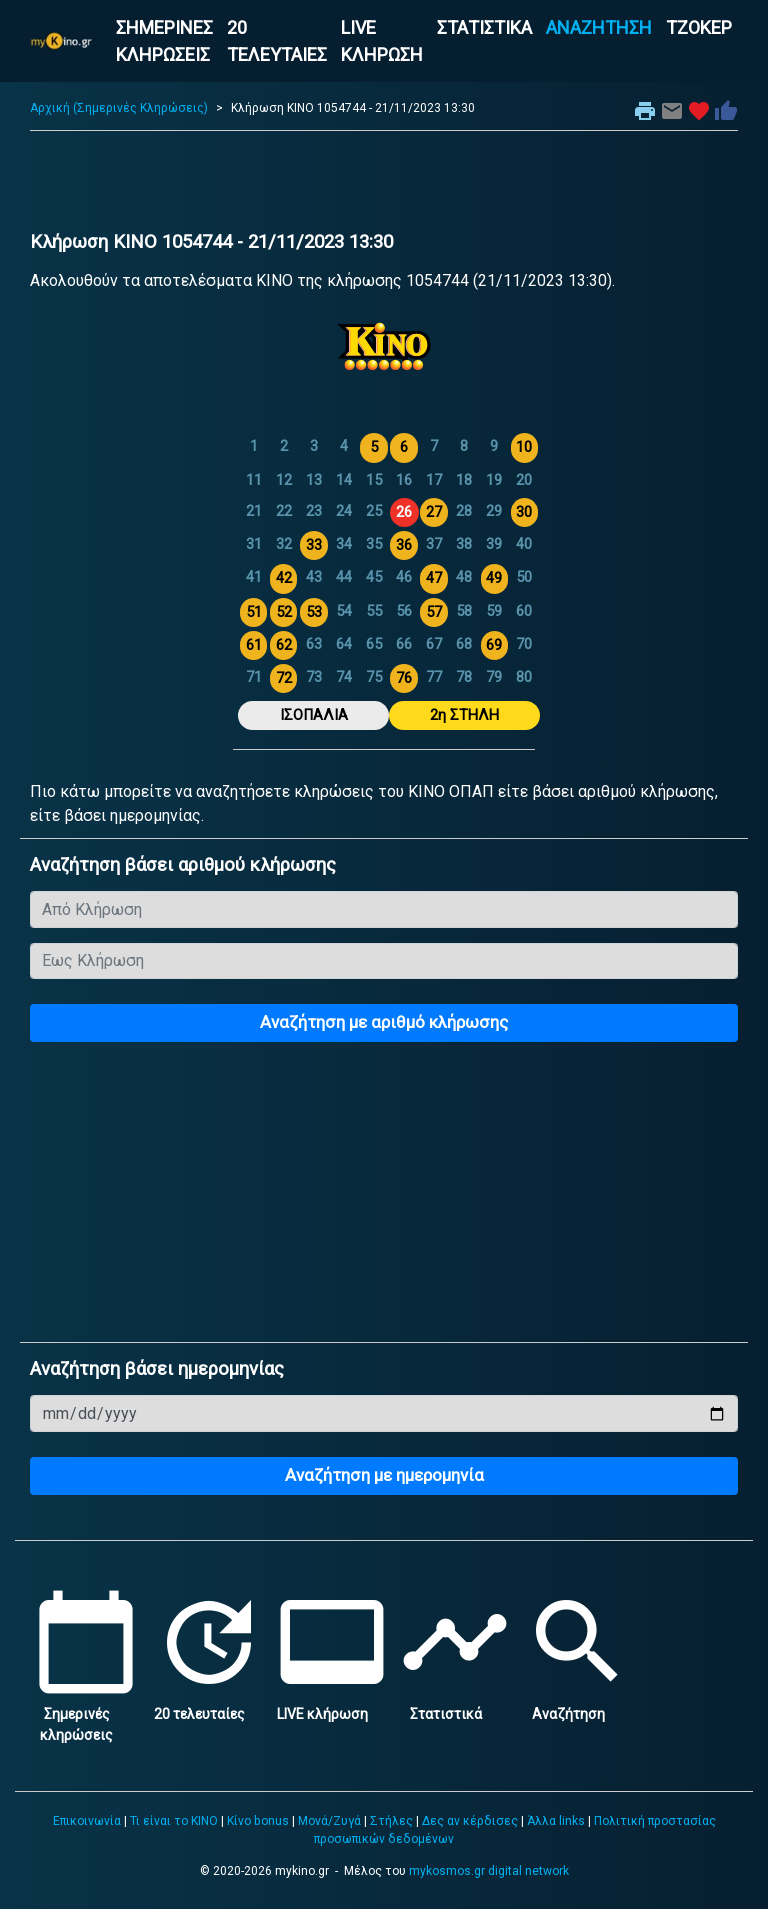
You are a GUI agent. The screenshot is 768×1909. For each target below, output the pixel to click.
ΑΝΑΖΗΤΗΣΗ (599, 27)
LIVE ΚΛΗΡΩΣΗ (382, 41)
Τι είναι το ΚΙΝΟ (174, 1821)
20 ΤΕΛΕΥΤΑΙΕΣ (277, 41)
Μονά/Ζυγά (329, 1821)
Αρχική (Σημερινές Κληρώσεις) (119, 108)
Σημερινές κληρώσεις (86, 1714)
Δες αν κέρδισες (470, 1821)
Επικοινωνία (87, 1821)
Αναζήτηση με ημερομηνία (384, 1475)
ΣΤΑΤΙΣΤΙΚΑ (484, 27)
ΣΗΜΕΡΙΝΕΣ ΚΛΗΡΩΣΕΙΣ (164, 41)
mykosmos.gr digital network (489, 1871)
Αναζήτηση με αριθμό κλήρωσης (384, 1022)
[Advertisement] (384, 186)
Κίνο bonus (258, 1821)
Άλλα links (556, 1821)
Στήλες (391, 1821)
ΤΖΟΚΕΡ (699, 27)
